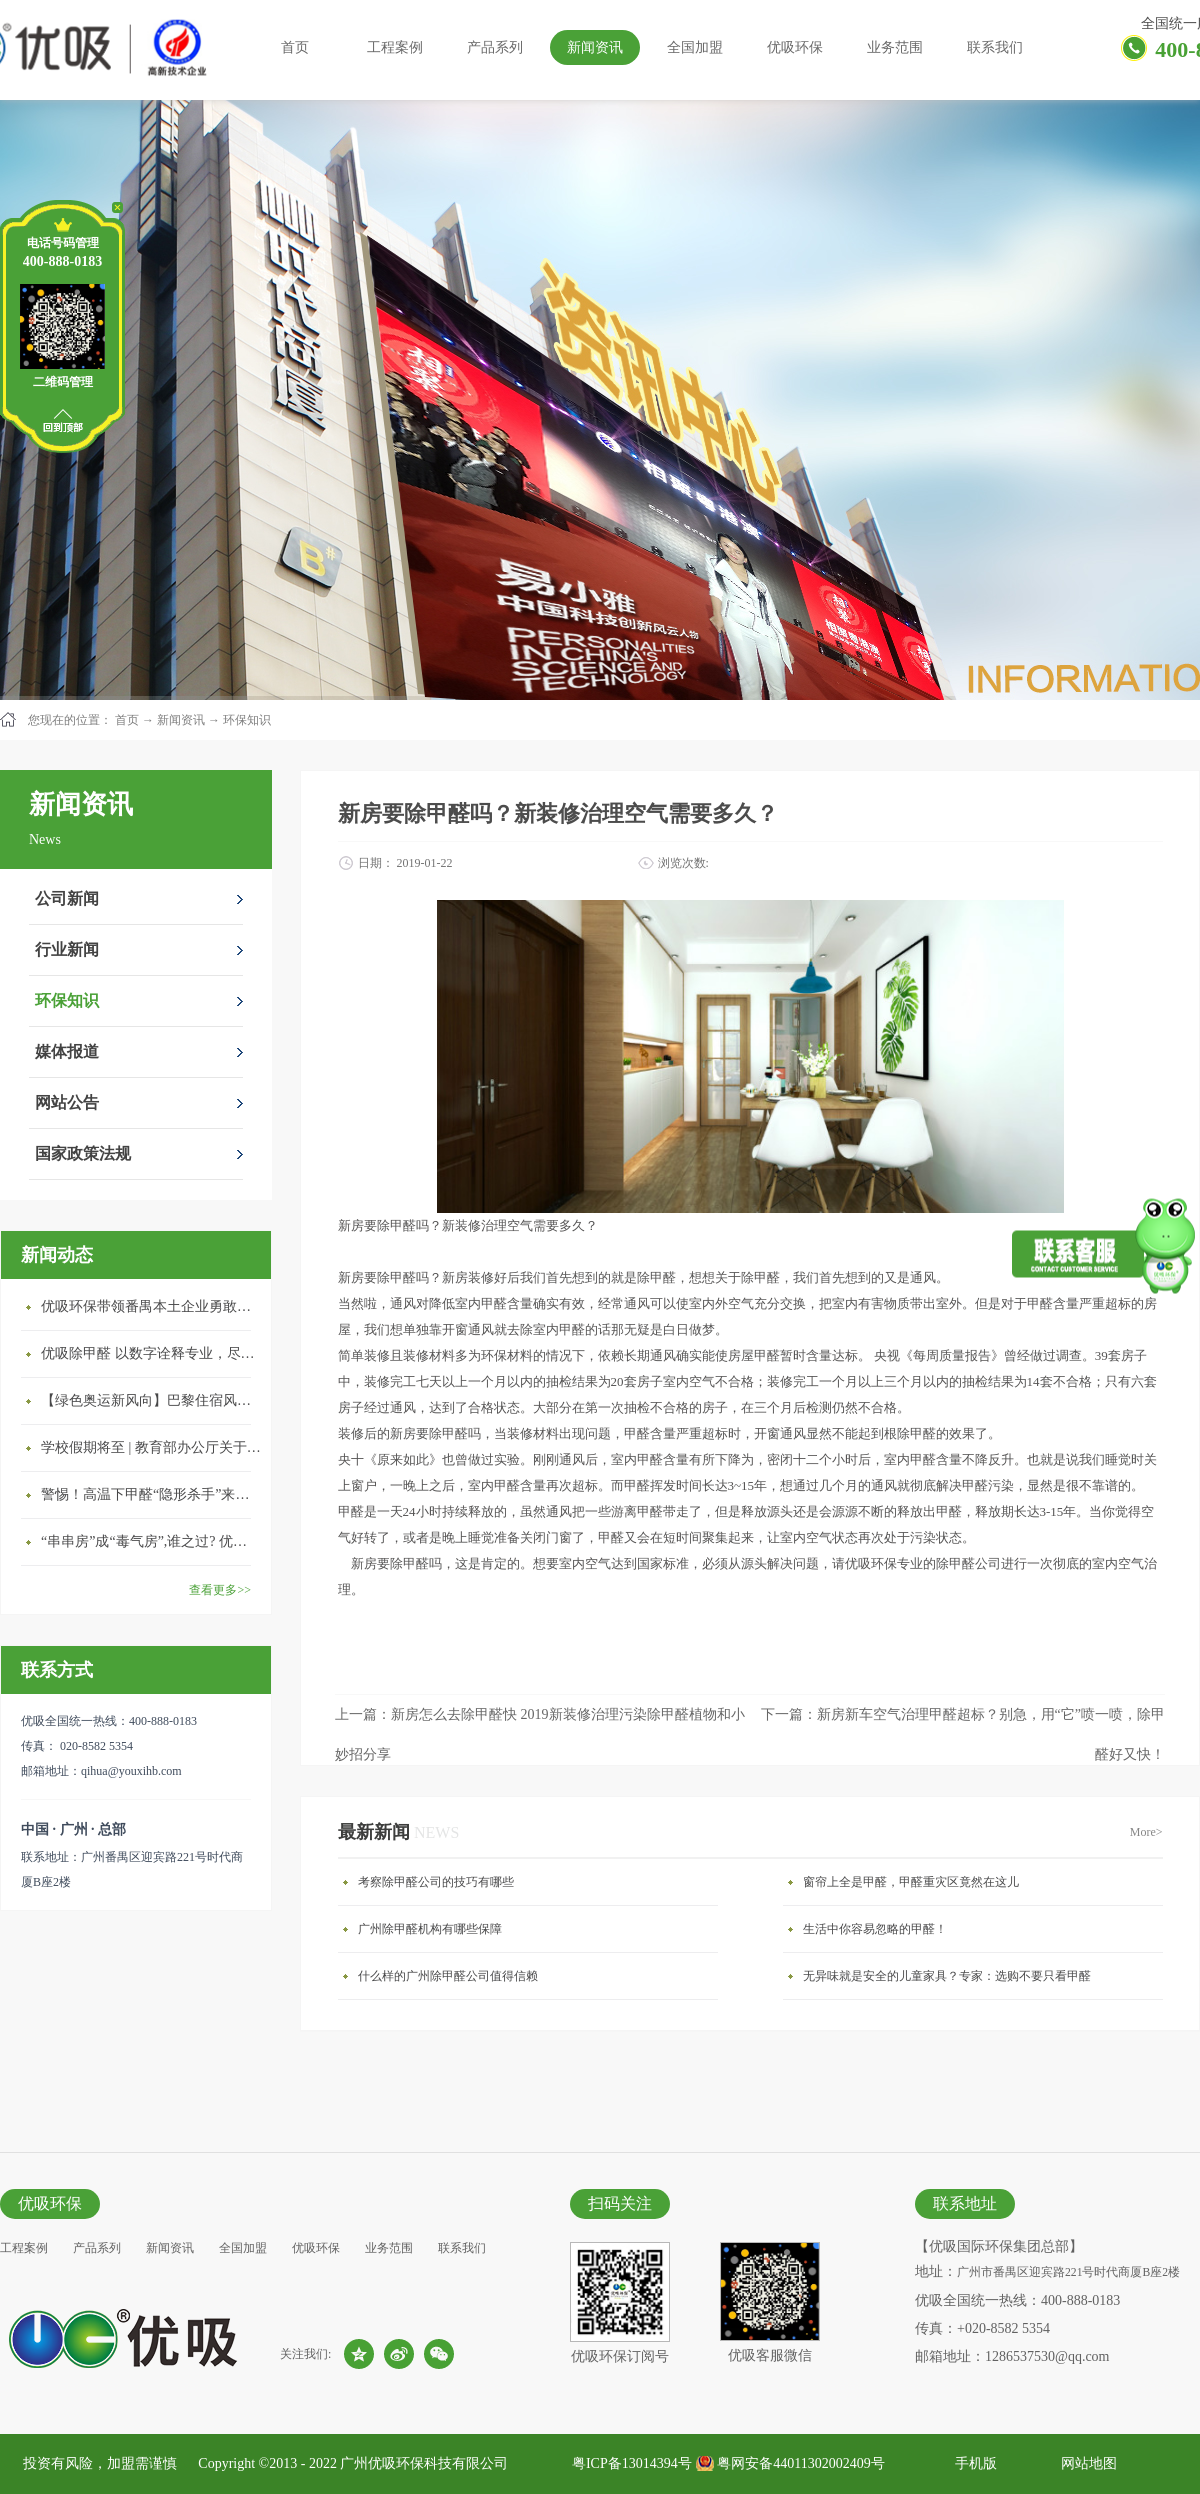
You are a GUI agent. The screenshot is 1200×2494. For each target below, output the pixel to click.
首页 (295, 47)
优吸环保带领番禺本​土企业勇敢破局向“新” (151, 1306)
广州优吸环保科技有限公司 (424, 2463)
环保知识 (247, 720)
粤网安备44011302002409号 (800, 2463)
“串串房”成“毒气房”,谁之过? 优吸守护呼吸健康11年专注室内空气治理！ (151, 1541)
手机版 (972, 2463)
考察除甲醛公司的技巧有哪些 (436, 1882)
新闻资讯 (181, 720)
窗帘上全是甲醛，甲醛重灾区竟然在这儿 (911, 1882)
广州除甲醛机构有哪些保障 (430, 1929)
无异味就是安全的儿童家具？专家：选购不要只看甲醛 (947, 1976)
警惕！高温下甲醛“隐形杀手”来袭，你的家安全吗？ (151, 1494)
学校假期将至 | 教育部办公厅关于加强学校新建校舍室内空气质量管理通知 (151, 1447)
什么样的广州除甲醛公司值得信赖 (448, 1976)
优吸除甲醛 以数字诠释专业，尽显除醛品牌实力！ (151, 1353)
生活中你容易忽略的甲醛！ (875, 1929)
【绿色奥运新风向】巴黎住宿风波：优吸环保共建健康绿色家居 (151, 1400)
